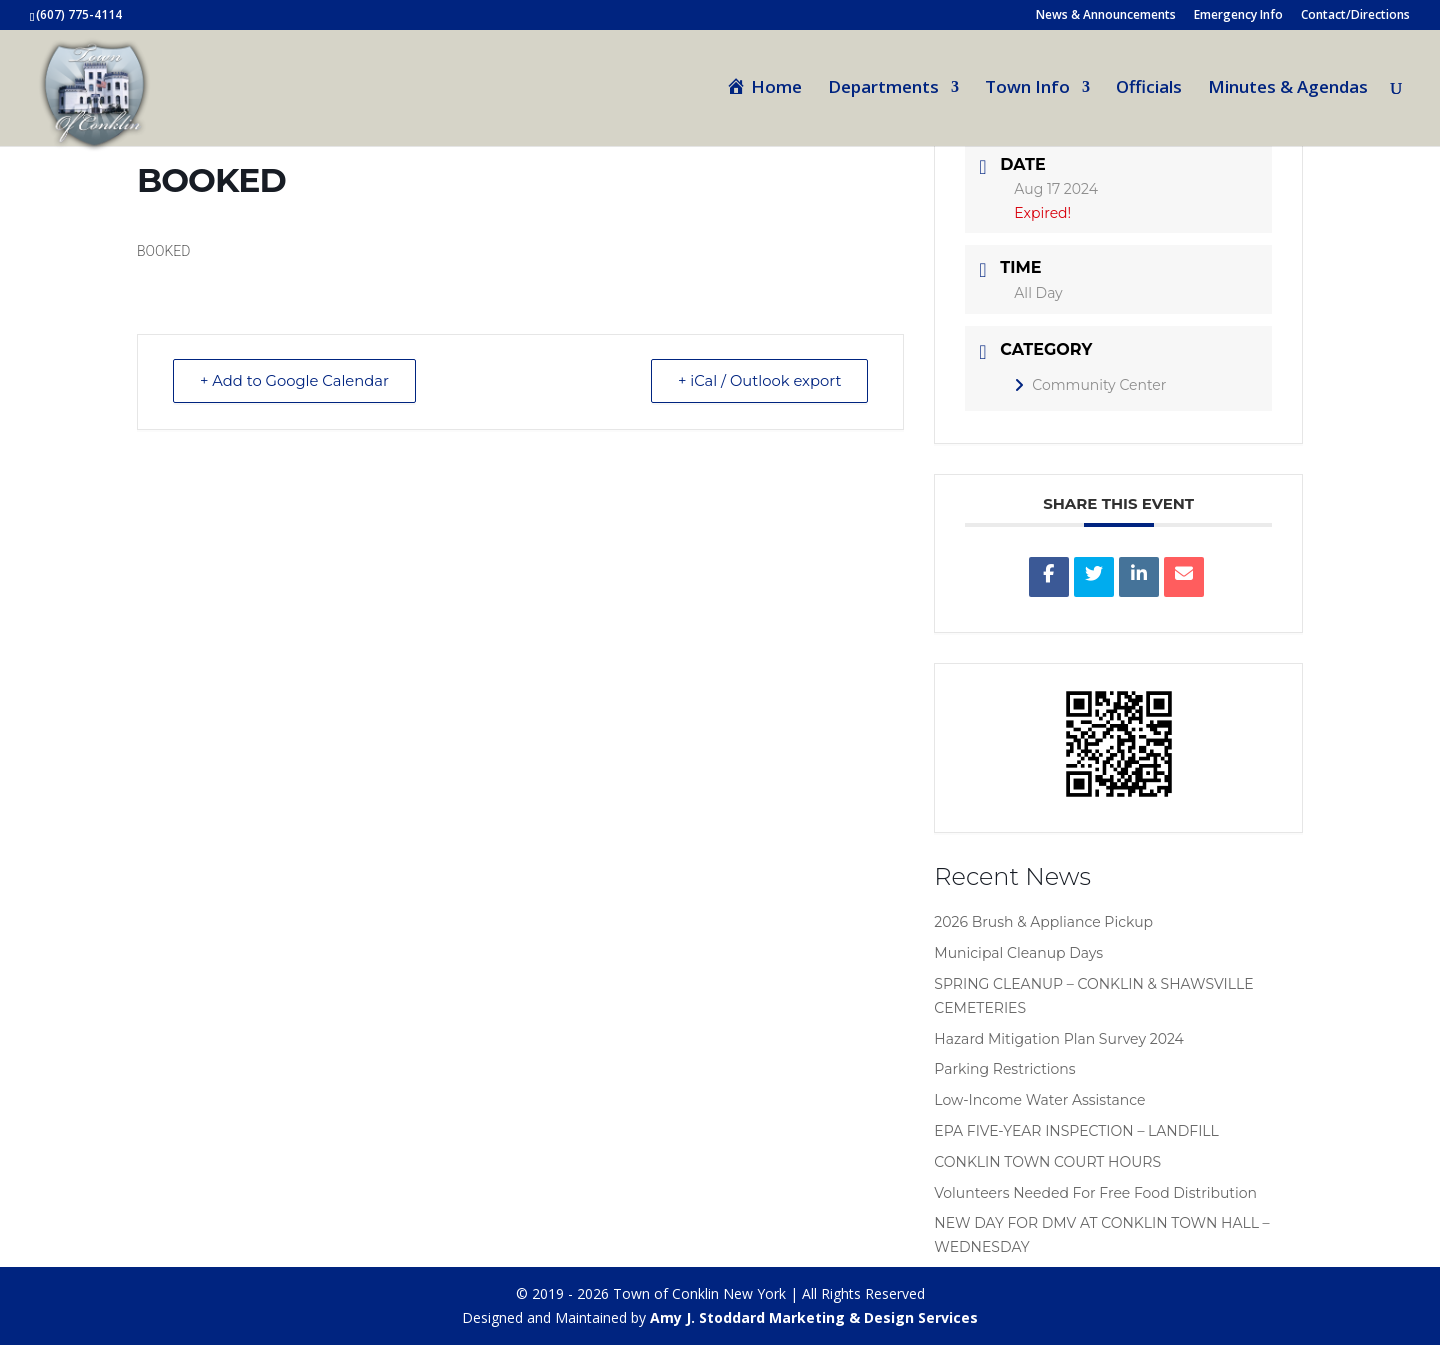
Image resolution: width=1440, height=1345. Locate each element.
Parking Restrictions (1004, 1069)
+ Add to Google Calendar (298, 381)
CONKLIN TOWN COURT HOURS (1047, 1162)
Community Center (1090, 385)
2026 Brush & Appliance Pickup (1043, 922)
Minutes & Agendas (1288, 89)
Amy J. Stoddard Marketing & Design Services (814, 1317)
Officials (1149, 89)
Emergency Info (1238, 16)
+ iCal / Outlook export (756, 381)
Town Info (1027, 89)
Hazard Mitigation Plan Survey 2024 (1058, 1039)
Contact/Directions (1355, 16)
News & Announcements (1106, 16)
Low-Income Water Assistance (1039, 1100)
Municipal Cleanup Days (1018, 953)
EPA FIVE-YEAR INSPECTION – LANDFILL (1076, 1131)
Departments (883, 89)
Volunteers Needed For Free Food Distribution (1095, 1193)
